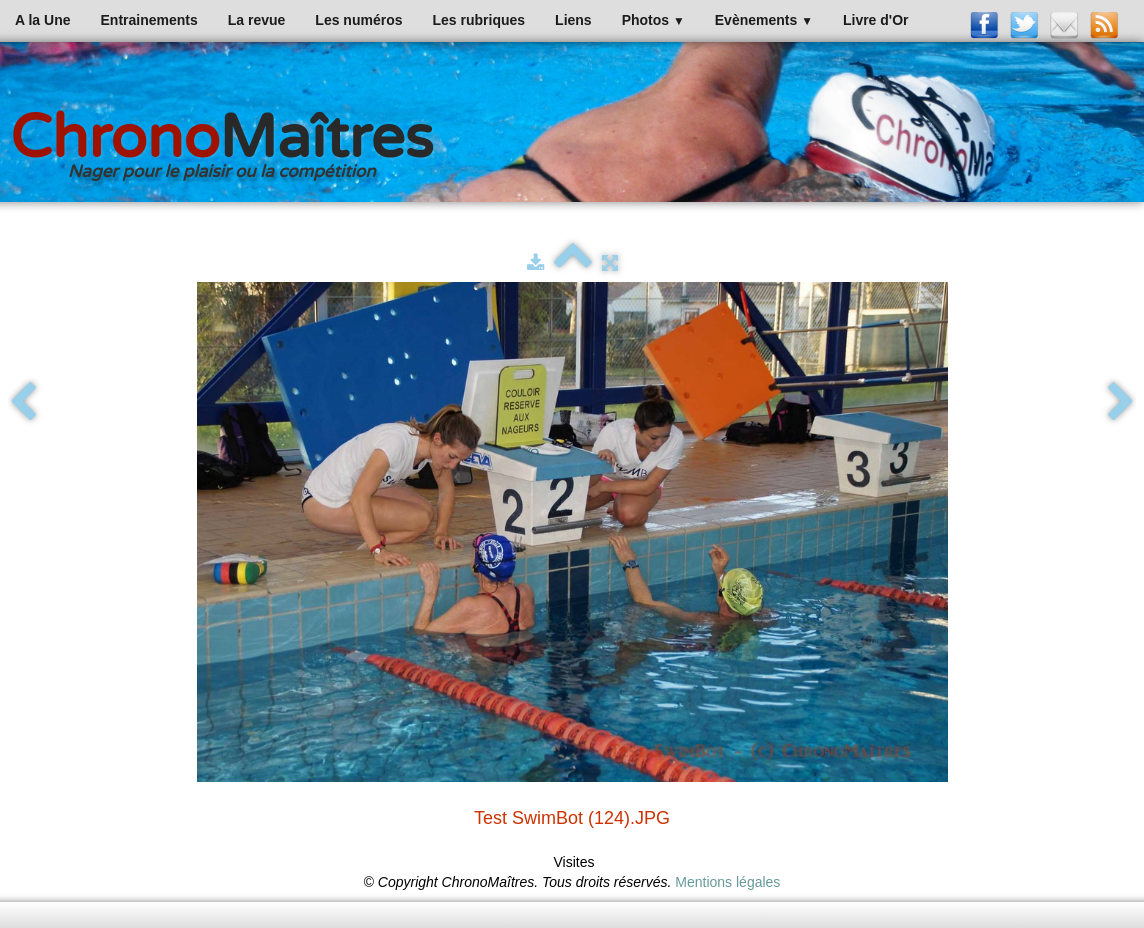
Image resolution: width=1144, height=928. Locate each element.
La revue (257, 20)
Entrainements (149, 20)
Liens (573, 20)
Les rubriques (478, 20)
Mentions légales (727, 882)
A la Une (43, 20)
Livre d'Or (876, 20)
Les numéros (358, 20)
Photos (653, 20)
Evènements (764, 20)
